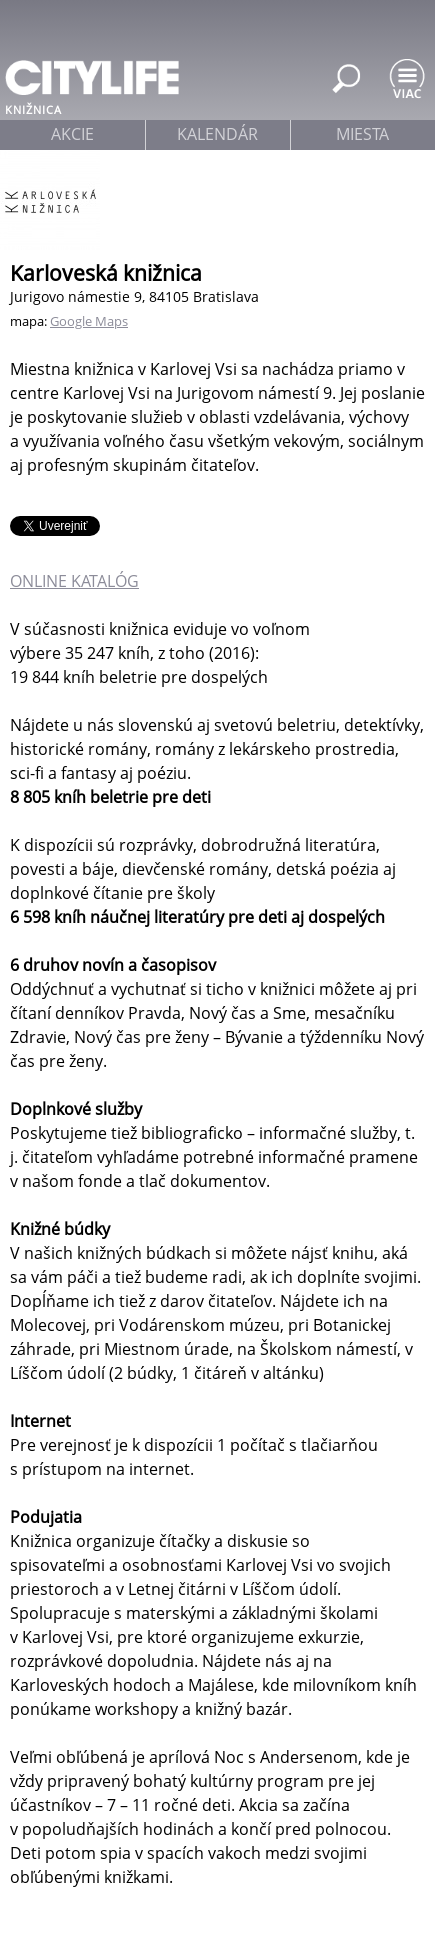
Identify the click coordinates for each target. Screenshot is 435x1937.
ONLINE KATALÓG (74, 581)
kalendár (217, 134)
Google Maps (89, 321)
